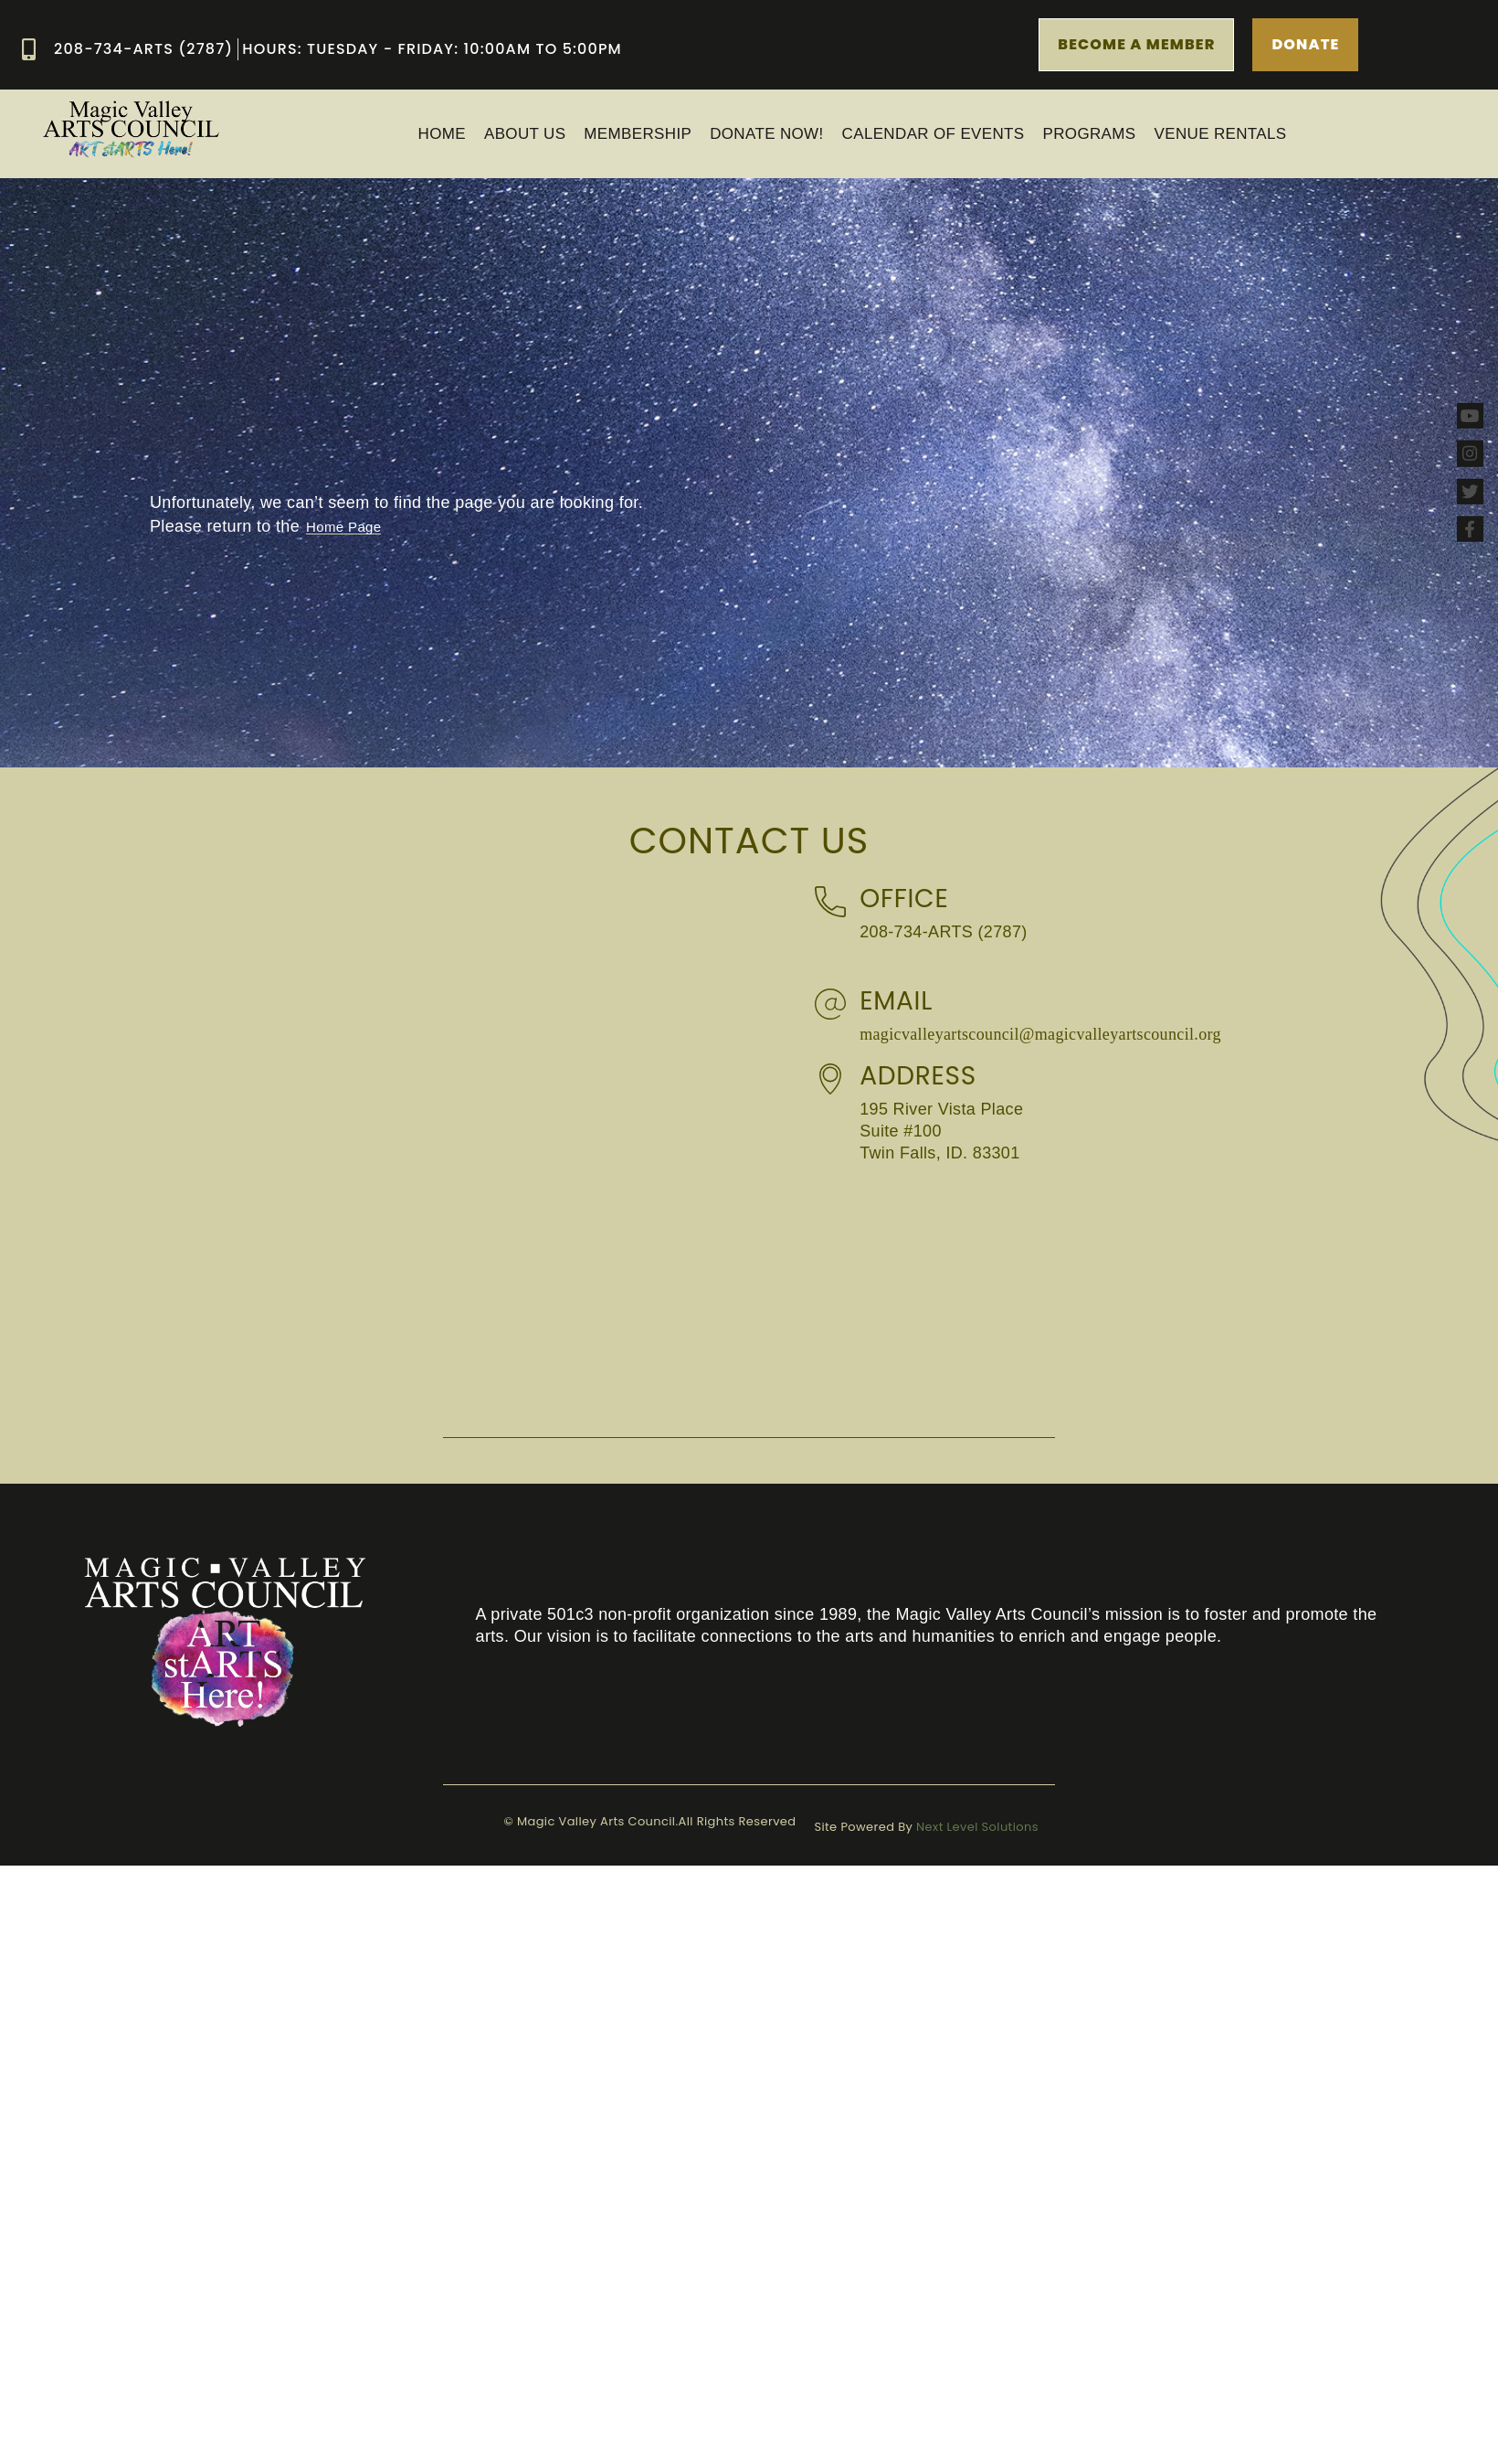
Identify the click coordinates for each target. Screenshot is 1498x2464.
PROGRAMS (1089, 134)
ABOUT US (524, 134)
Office (904, 898)
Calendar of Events (933, 134)
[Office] (830, 901)
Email (896, 1001)
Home (442, 134)
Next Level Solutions (977, 1826)
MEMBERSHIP (637, 134)
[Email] (830, 1004)
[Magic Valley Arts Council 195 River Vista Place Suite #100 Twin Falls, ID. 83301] (1110, 1298)
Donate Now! (766, 134)
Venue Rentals (1221, 134)
